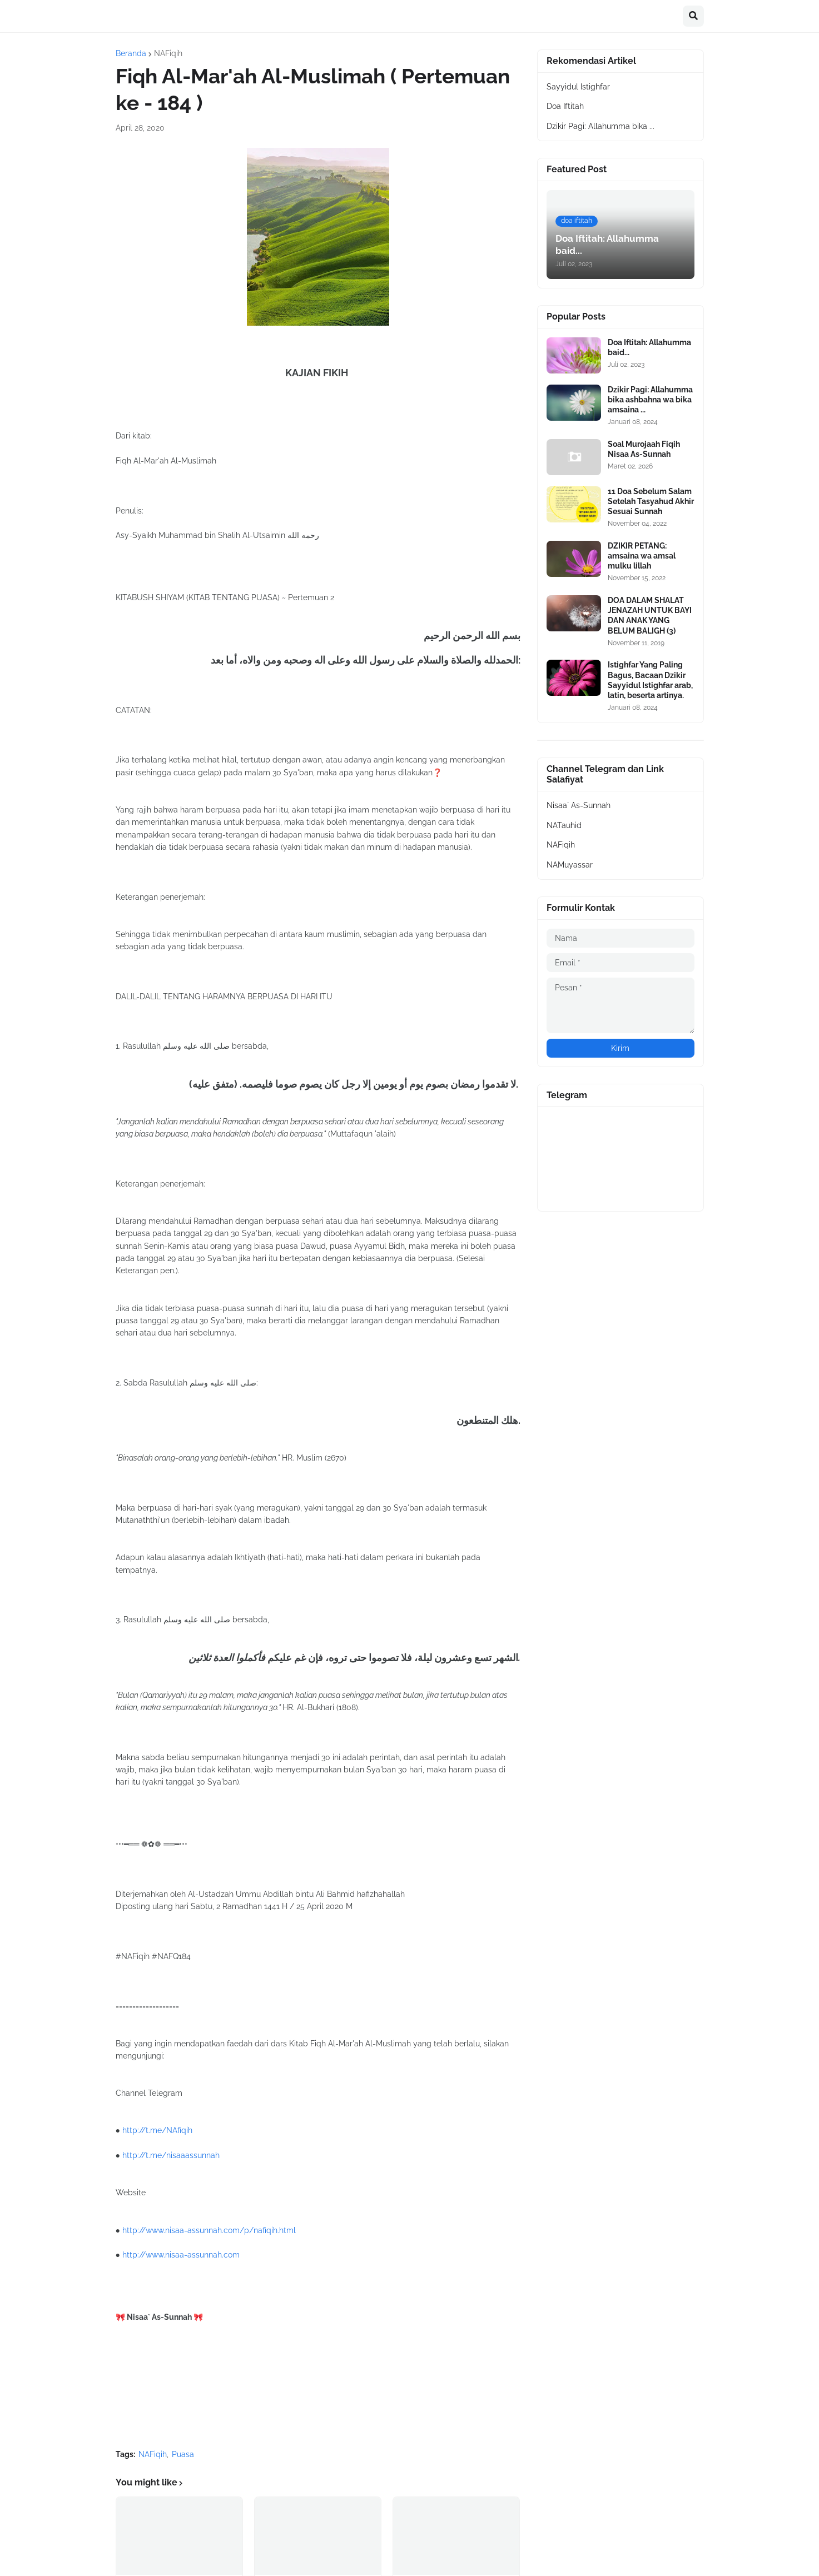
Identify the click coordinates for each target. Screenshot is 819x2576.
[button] (693, 16)
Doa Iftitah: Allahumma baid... (649, 347)
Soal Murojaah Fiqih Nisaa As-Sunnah (644, 449)
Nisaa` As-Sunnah (578, 805)
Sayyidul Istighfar (578, 86)
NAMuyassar (570, 864)
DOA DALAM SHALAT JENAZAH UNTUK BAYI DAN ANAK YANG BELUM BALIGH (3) (650, 615)
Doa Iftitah (565, 106)
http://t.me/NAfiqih (157, 2130)
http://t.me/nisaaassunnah (171, 2155)
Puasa (183, 2454)
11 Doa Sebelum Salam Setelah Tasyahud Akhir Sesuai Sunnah (651, 501)
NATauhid (564, 825)
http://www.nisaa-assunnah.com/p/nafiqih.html (209, 2230)
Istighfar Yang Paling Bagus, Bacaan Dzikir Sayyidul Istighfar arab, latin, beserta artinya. (650, 680)
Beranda (131, 53)
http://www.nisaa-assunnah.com (181, 2254)
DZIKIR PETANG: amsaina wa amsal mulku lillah (642, 555)
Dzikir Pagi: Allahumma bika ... (600, 126)
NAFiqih (168, 53)
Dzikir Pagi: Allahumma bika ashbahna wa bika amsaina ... (650, 399)
